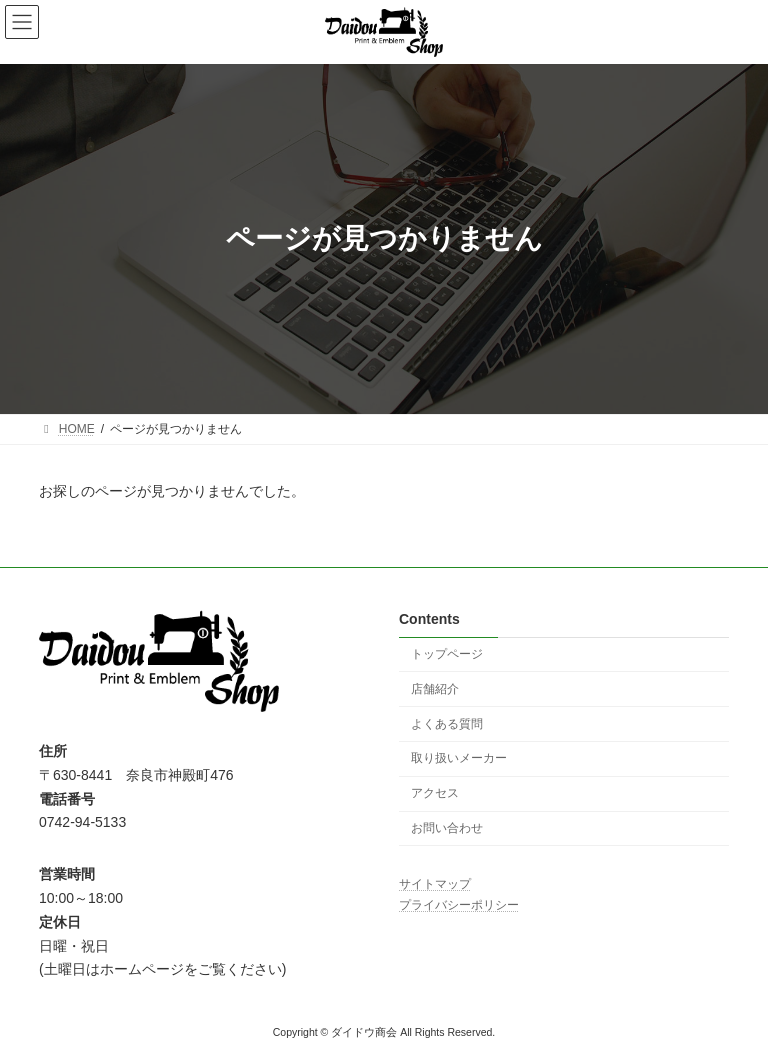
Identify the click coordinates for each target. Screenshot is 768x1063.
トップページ (447, 654)
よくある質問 (447, 723)
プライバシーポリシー (459, 904)
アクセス (435, 793)
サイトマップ (435, 884)
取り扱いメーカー (459, 758)
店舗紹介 (435, 689)
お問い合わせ (447, 828)
